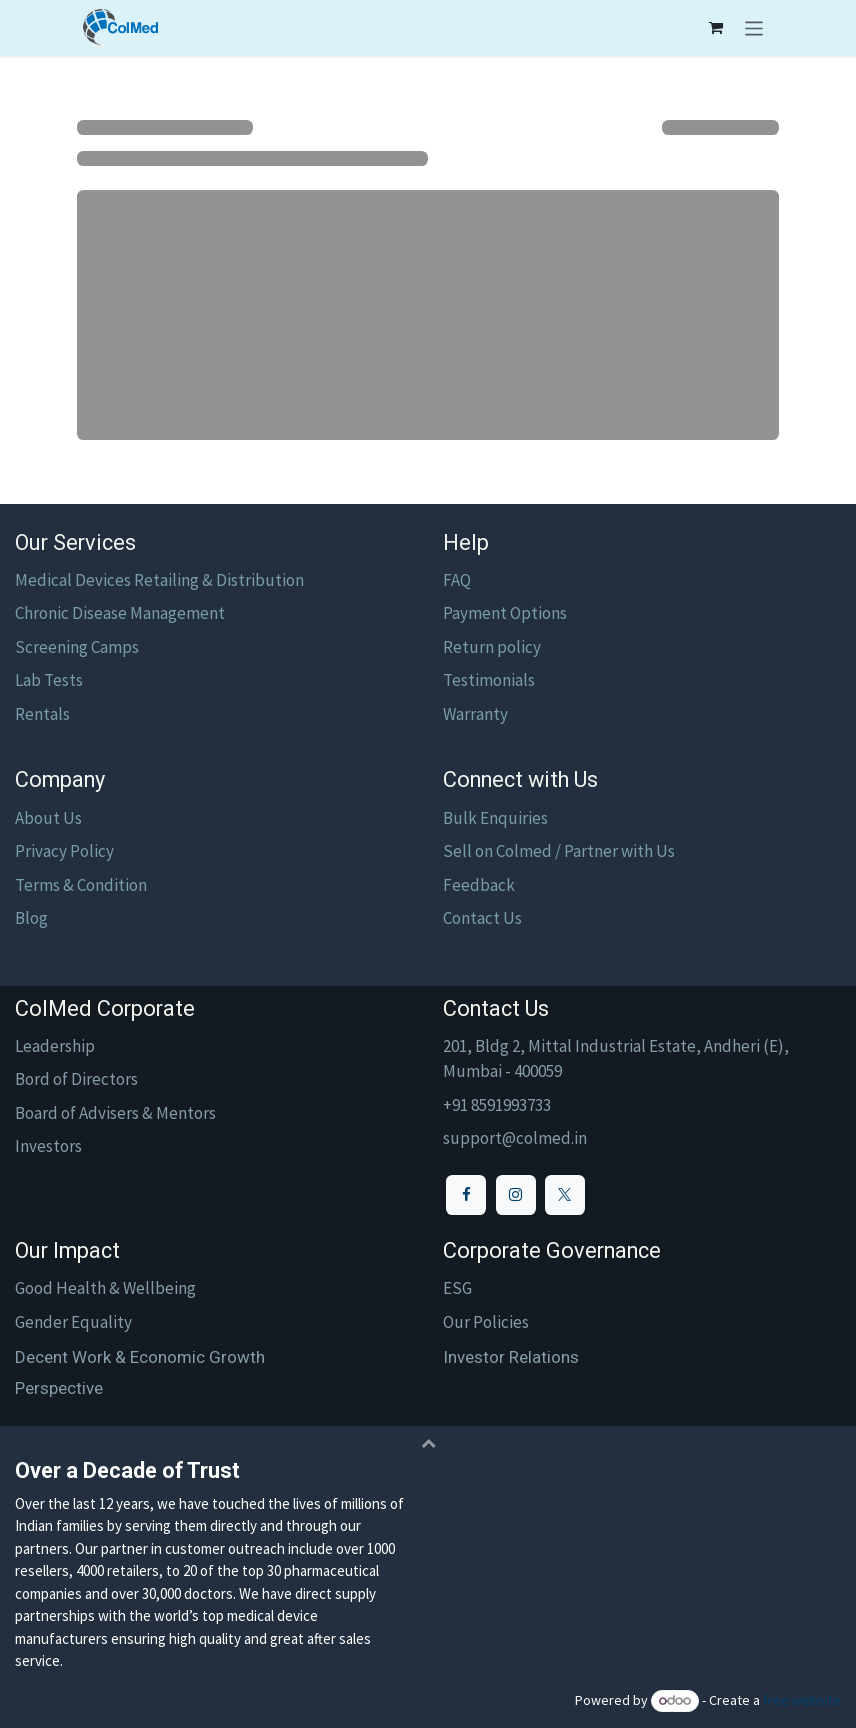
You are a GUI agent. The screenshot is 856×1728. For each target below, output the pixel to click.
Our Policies (486, 1322)
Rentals (42, 714)
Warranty (475, 714)
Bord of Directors (76, 1079)
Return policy (492, 647)
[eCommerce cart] (716, 28)
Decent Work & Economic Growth (140, 1357)
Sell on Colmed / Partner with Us (559, 851)
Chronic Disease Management (120, 613)
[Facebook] (466, 1195)
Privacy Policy (64, 851)
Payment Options (505, 613)
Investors (48, 1146)
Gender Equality (73, 1322)
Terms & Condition (81, 885)
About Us (48, 818)
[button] (428, 1442)
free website (802, 1700)
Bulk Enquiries (495, 818)
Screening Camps (77, 647)
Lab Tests (49, 680)
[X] (565, 1195)
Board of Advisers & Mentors (115, 1113)
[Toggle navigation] (754, 28)
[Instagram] (516, 1195)
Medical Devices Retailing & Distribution (159, 580)
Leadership (55, 1046)
